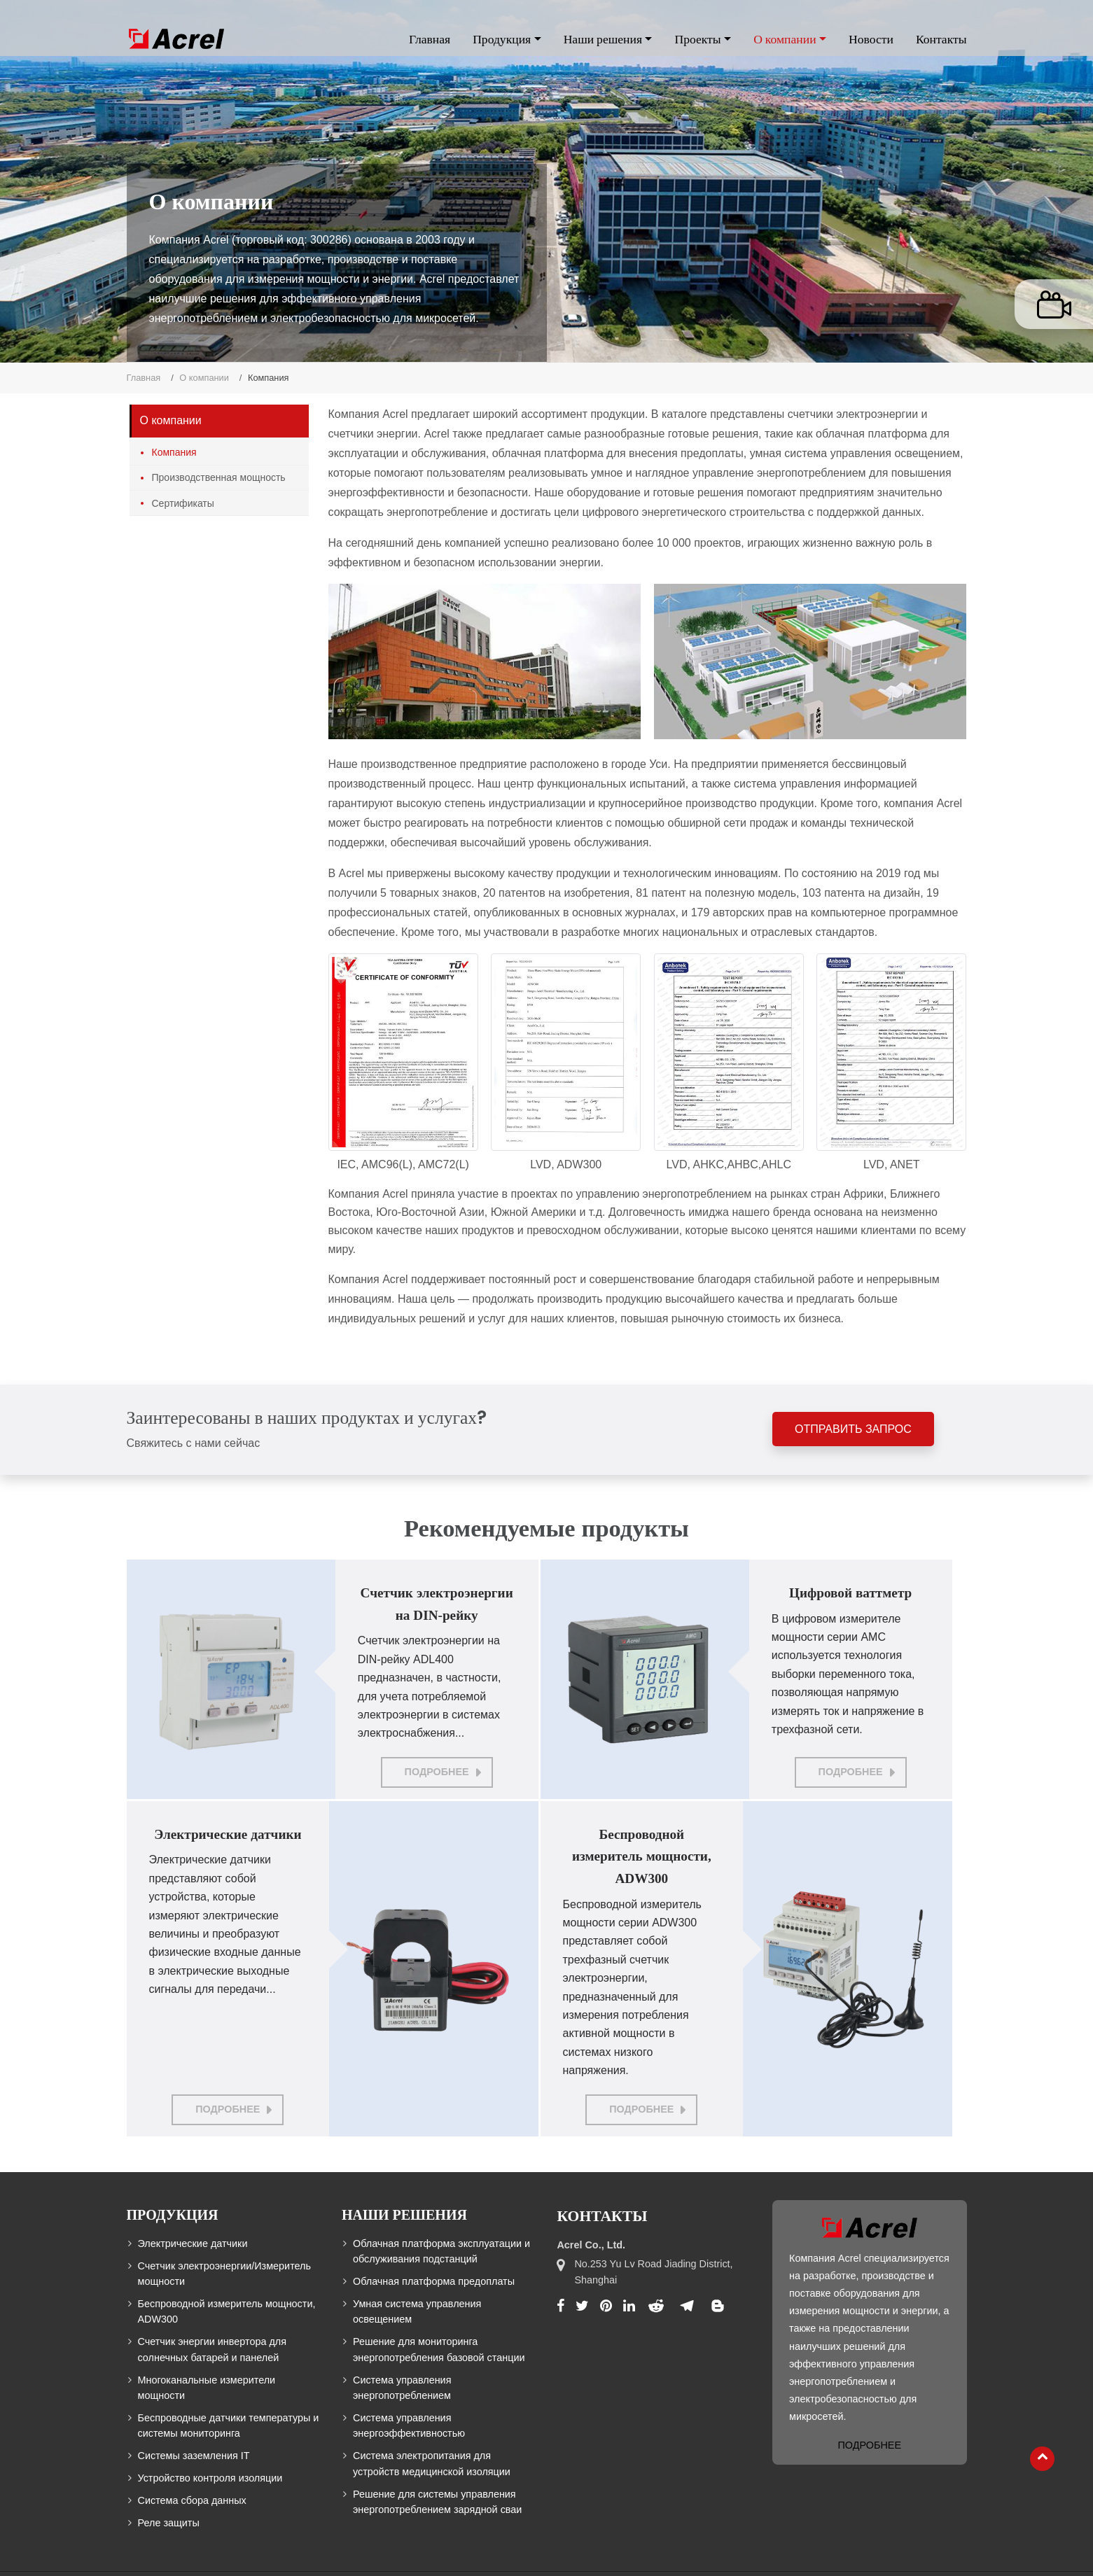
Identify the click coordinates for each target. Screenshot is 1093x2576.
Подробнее (435, 1771)
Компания (174, 452)
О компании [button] (784, 39)
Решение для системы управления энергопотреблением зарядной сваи (437, 2461)
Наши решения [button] (603, 39)
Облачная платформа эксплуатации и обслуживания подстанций (441, 2210)
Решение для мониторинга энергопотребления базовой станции (439, 2308)
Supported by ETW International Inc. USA (547, 2551)
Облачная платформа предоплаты (434, 2240)
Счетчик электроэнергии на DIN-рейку (434, 1604)
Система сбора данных (192, 2459)
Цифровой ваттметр (849, 1593)
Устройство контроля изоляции (210, 2437)
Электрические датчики (228, 1834)
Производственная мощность (219, 477)
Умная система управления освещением (417, 2271)
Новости (871, 39)
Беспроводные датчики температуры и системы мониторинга (228, 2385)
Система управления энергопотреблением (402, 2347)
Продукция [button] (502, 39)
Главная (429, 39)
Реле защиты (169, 2482)
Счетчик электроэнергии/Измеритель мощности (225, 2233)
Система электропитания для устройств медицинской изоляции (431, 2422)
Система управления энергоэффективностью (409, 2385)
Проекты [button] (697, 39)
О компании (204, 377)
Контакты (941, 39)
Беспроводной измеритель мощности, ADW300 (643, 1845)
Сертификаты (183, 503)
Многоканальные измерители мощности (207, 2347)
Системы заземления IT (194, 2415)
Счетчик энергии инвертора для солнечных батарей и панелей (212, 2308)
